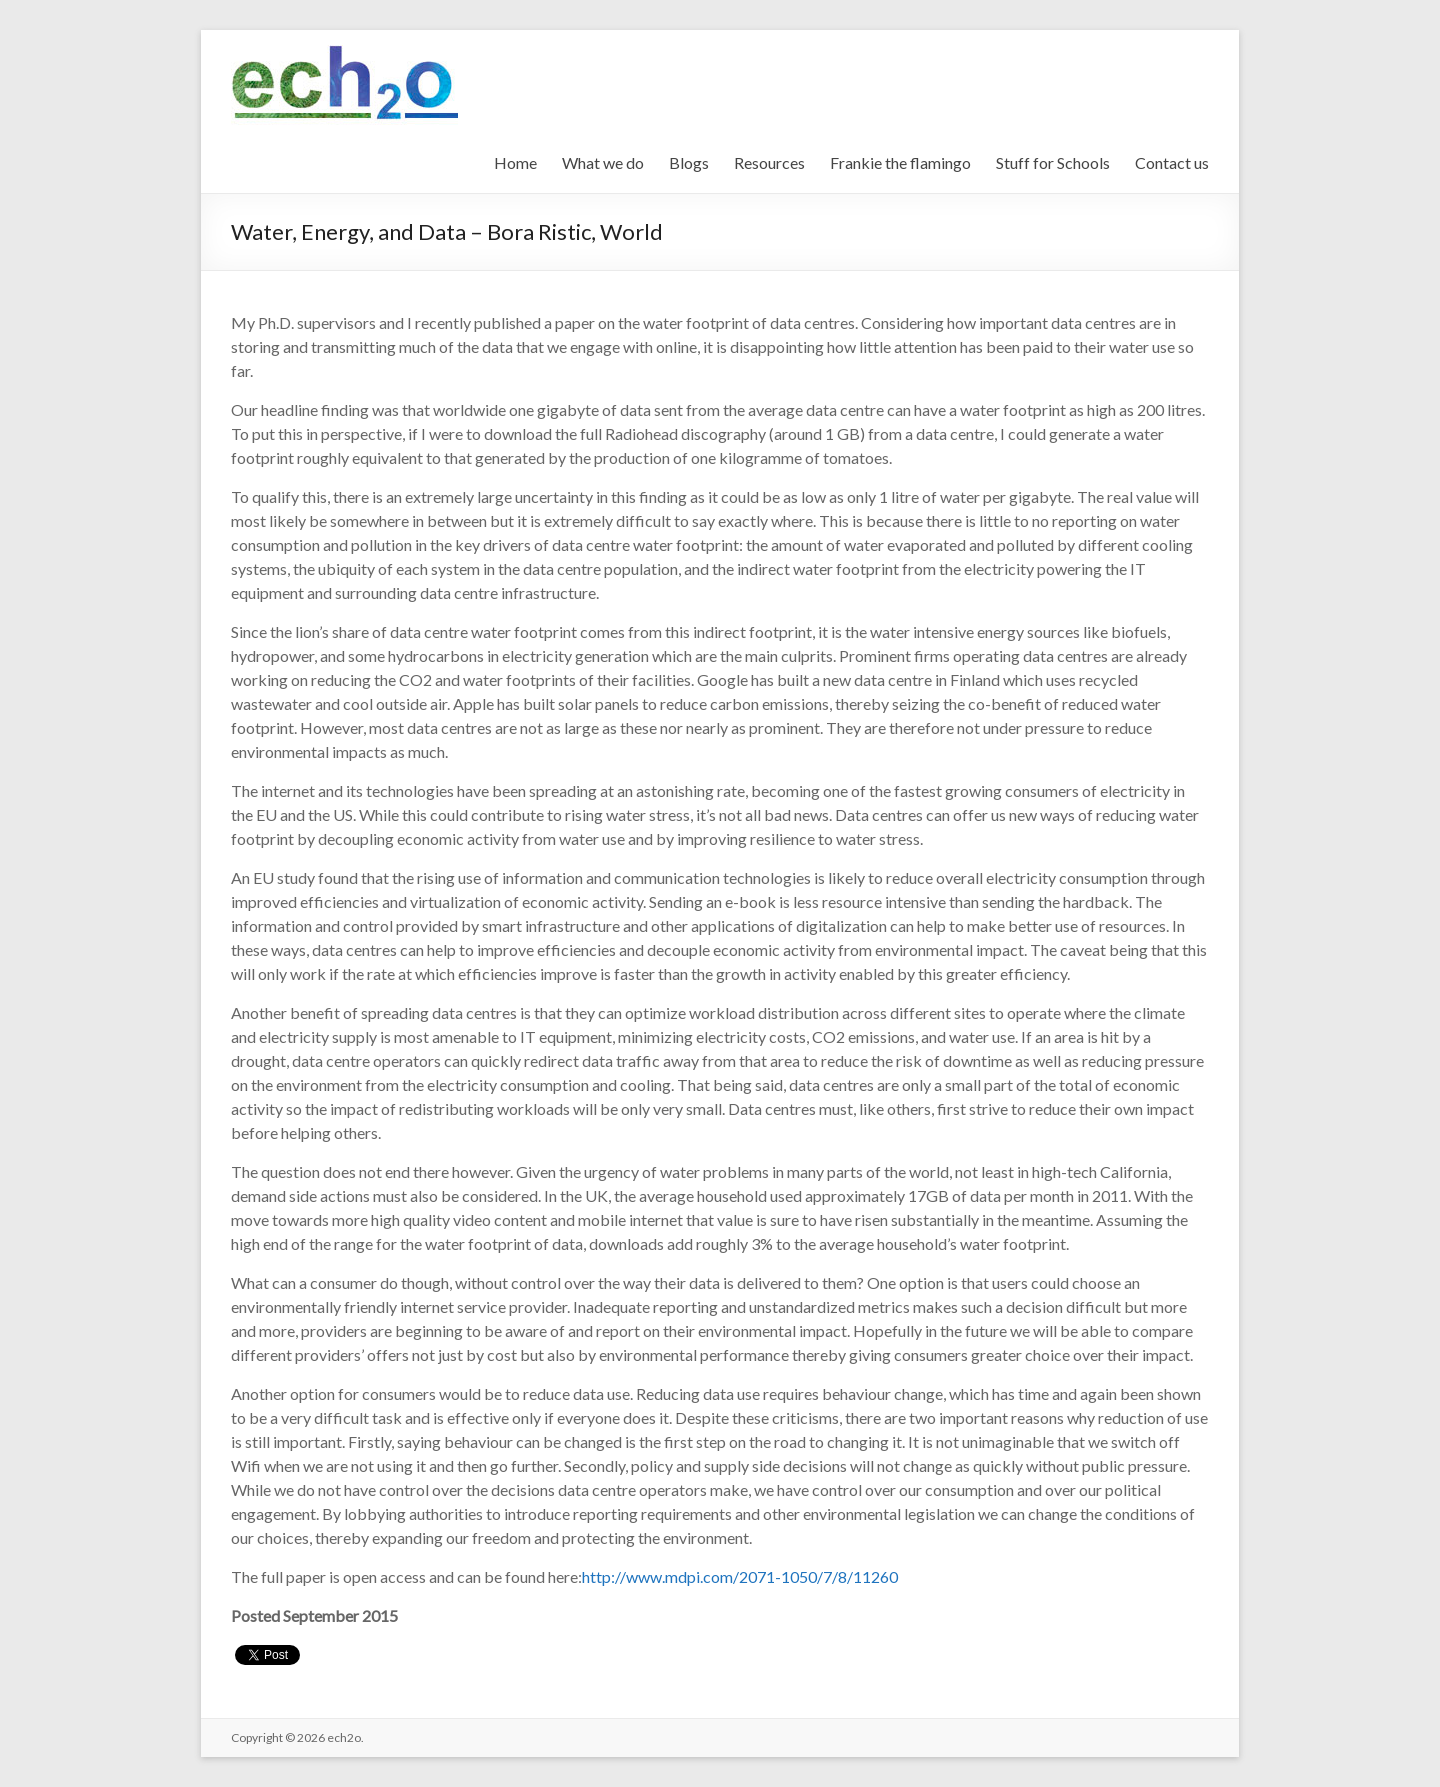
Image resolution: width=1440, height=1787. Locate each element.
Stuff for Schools (1053, 162)
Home (515, 162)
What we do (603, 162)
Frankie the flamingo (900, 162)
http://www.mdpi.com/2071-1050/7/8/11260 (740, 1576)
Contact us (1172, 162)
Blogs (689, 162)
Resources (769, 162)
